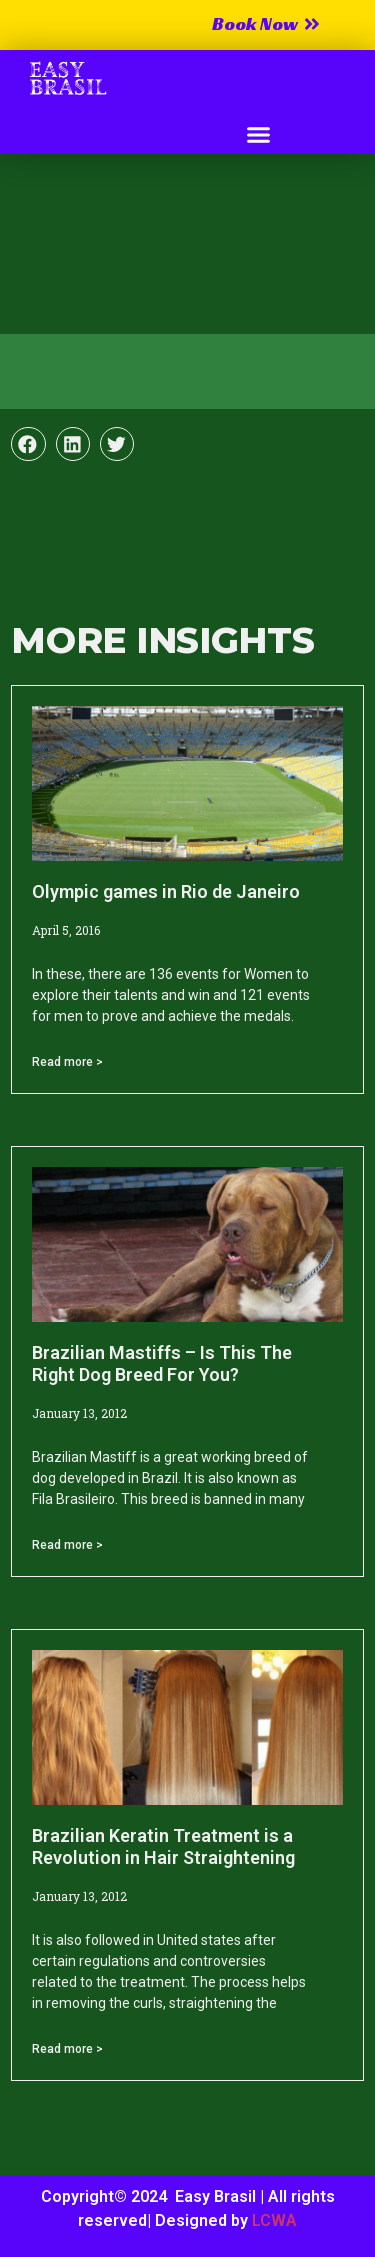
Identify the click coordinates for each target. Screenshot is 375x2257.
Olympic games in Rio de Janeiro (166, 891)
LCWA (274, 2220)
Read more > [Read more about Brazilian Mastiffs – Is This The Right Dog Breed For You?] (67, 1545)
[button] (258, 135)
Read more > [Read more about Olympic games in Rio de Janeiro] (67, 1062)
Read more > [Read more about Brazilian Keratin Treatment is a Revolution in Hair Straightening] (67, 2049)
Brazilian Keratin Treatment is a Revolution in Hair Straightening (163, 1846)
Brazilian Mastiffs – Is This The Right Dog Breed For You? (162, 1363)
